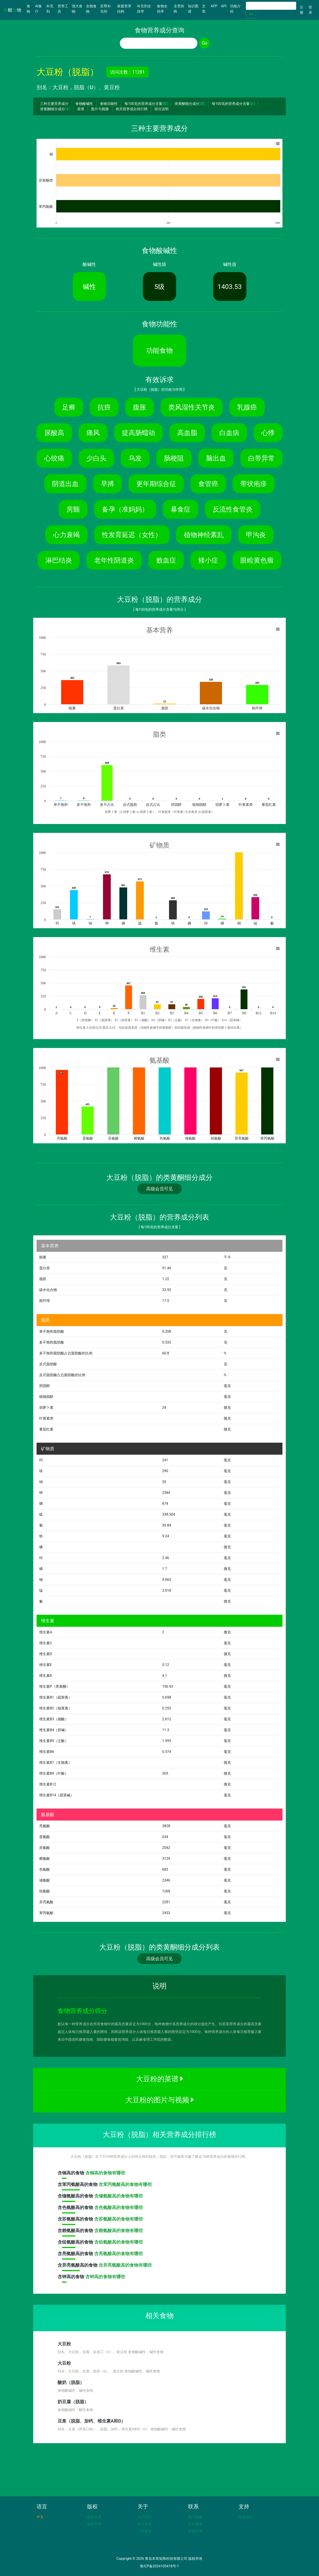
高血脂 (187, 433)
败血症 (166, 560)
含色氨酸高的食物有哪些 (118, 2207)
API (223, 6)
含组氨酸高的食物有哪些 (118, 2242)
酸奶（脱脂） (71, 2382)
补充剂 (49, 9)
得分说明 (161, 109)
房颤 (73, 509)
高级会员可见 (159, 1188)
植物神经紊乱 (204, 535)
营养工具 (63, 9)
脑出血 (216, 458)
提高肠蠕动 (138, 433)
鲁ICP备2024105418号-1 (159, 2566)
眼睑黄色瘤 (257, 560)
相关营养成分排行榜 (132, 109)
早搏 (107, 484)
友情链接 (246, 2517)
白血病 (229, 433)
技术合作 (145, 2524)
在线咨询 (195, 2531)
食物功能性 (109, 104)
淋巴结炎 (58, 560)
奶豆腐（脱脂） (73, 2401)
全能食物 (91, 9)
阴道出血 (65, 484)
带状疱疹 (253, 484)
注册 (301, 10)
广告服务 (145, 2531)
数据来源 (94, 2517)
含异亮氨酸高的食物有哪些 (125, 2265)
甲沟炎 (256, 535)
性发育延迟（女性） (132, 535)
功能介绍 (235, 9)
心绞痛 (54, 458)
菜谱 (80, 109)
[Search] (271, 6)
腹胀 (139, 407)
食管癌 (208, 484)
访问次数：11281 (127, 72)
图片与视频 (100, 109)
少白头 (96, 458)
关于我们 (145, 2517)
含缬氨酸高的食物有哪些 (118, 2196)
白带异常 (261, 458)
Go (251, 14)
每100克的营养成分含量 (146, 104)
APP (214, 6)
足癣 (68, 407)
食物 (30, 9)
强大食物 (77, 9)
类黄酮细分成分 (190, 104)
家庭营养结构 (124, 9)
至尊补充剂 (105, 9)
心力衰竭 (66, 535)
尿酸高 (54, 433)
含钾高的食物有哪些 (105, 2276)
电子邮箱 (195, 2517)
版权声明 (94, 2524)
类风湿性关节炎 (191, 407)
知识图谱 (193, 9)
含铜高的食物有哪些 (105, 2173)
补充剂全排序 (144, 9)
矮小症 (208, 560)
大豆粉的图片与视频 (159, 2100)
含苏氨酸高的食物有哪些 (118, 2219)
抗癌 (104, 407)
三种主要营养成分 (54, 104)
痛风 (93, 433)
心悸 (268, 433)
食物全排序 (162, 9)
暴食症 (181, 509)
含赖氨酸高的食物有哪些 (118, 2230)
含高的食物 (71, 2174)
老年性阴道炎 (114, 560)
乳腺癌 (247, 407)
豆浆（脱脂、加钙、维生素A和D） (91, 2421)
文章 (204, 9)
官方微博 (195, 2524)
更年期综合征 (156, 484)
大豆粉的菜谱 (159, 2079)
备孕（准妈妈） (125, 509)
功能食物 (159, 350)
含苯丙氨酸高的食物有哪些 (125, 2184)
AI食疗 (38, 9)
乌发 (135, 458)
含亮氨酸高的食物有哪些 (118, 2253)
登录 (310, 10)
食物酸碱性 (84, 104)
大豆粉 (64, 2343)
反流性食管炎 (233, 509)
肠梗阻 (174, 458)
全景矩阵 (179, 9)
